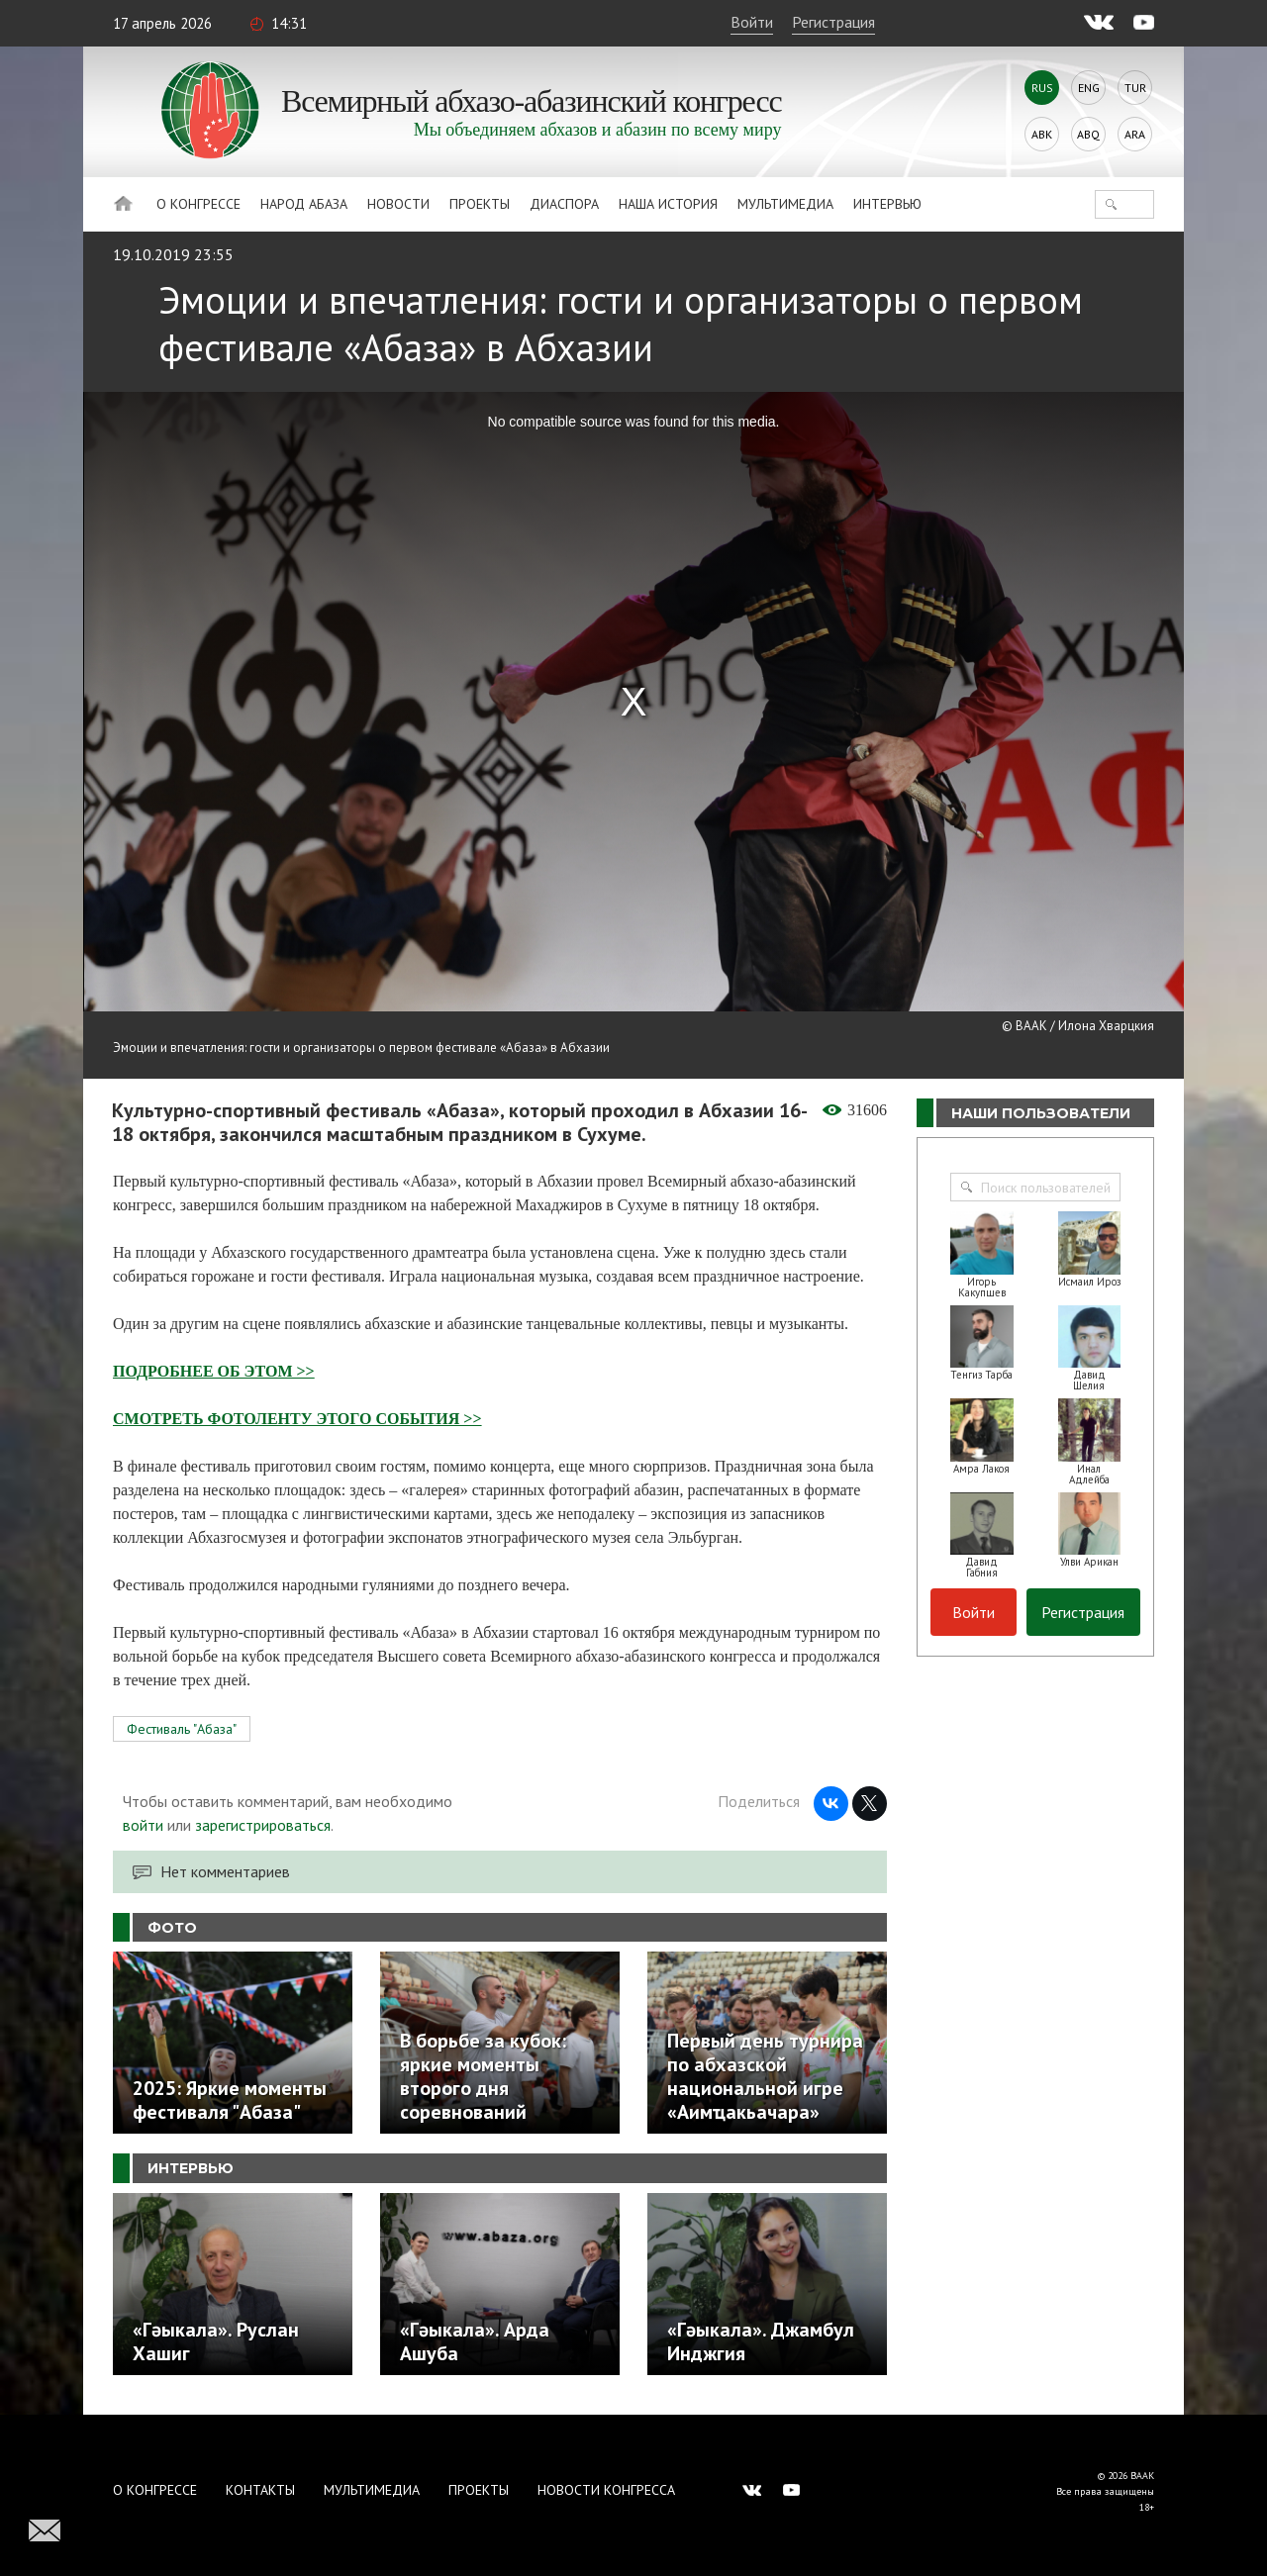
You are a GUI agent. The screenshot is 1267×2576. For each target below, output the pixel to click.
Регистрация (833, 22)
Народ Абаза (303, 204)
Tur (1135, 87)
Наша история (668, 204)
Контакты (260, 2490)
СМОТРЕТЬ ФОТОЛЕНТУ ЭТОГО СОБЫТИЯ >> (297, 1418)
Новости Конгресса (606, 2490)
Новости (398, 204)
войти (143, 1825)
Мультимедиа (785, 204)
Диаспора (564, 204)
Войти (752, 22)
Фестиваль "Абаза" (182, 1729)
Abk (1041, 134)
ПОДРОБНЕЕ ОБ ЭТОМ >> (214, 1371)
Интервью (887, 204)
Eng (1089, 87)
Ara (1134, 134)
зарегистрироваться (263, 1825)
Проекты (479, 204)
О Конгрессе (198, 204)
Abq (1088, 134)
